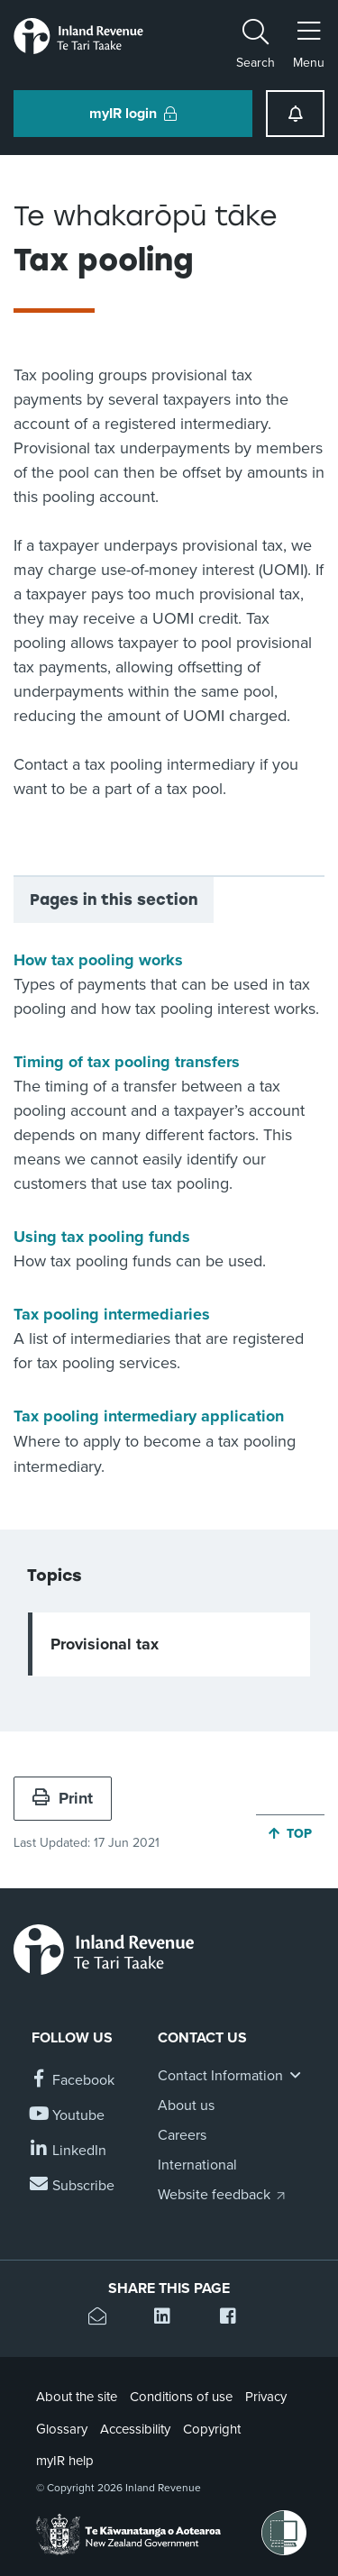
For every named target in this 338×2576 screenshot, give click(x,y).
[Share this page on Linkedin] (169, 2318)
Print (62, 1798)
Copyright (212, 2429)
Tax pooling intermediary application (149, 1416)
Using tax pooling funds (102, 1237)
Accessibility (135, 2429)
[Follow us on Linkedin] (69, 2151)
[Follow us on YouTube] (68, 2116)
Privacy (266, 2397)
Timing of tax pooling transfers (127, 1062)
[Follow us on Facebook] (73, 2080)
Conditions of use (181, 2397)
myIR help (65, 2461)
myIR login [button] (133, 114)
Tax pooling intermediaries (112, 1314)
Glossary (61, 2429)
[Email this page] (103, 2318)
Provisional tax (104, 1644)
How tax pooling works (98, 960)
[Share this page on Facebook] (235, 2318)
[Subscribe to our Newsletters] (73, 2186)
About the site (76, 2397)
